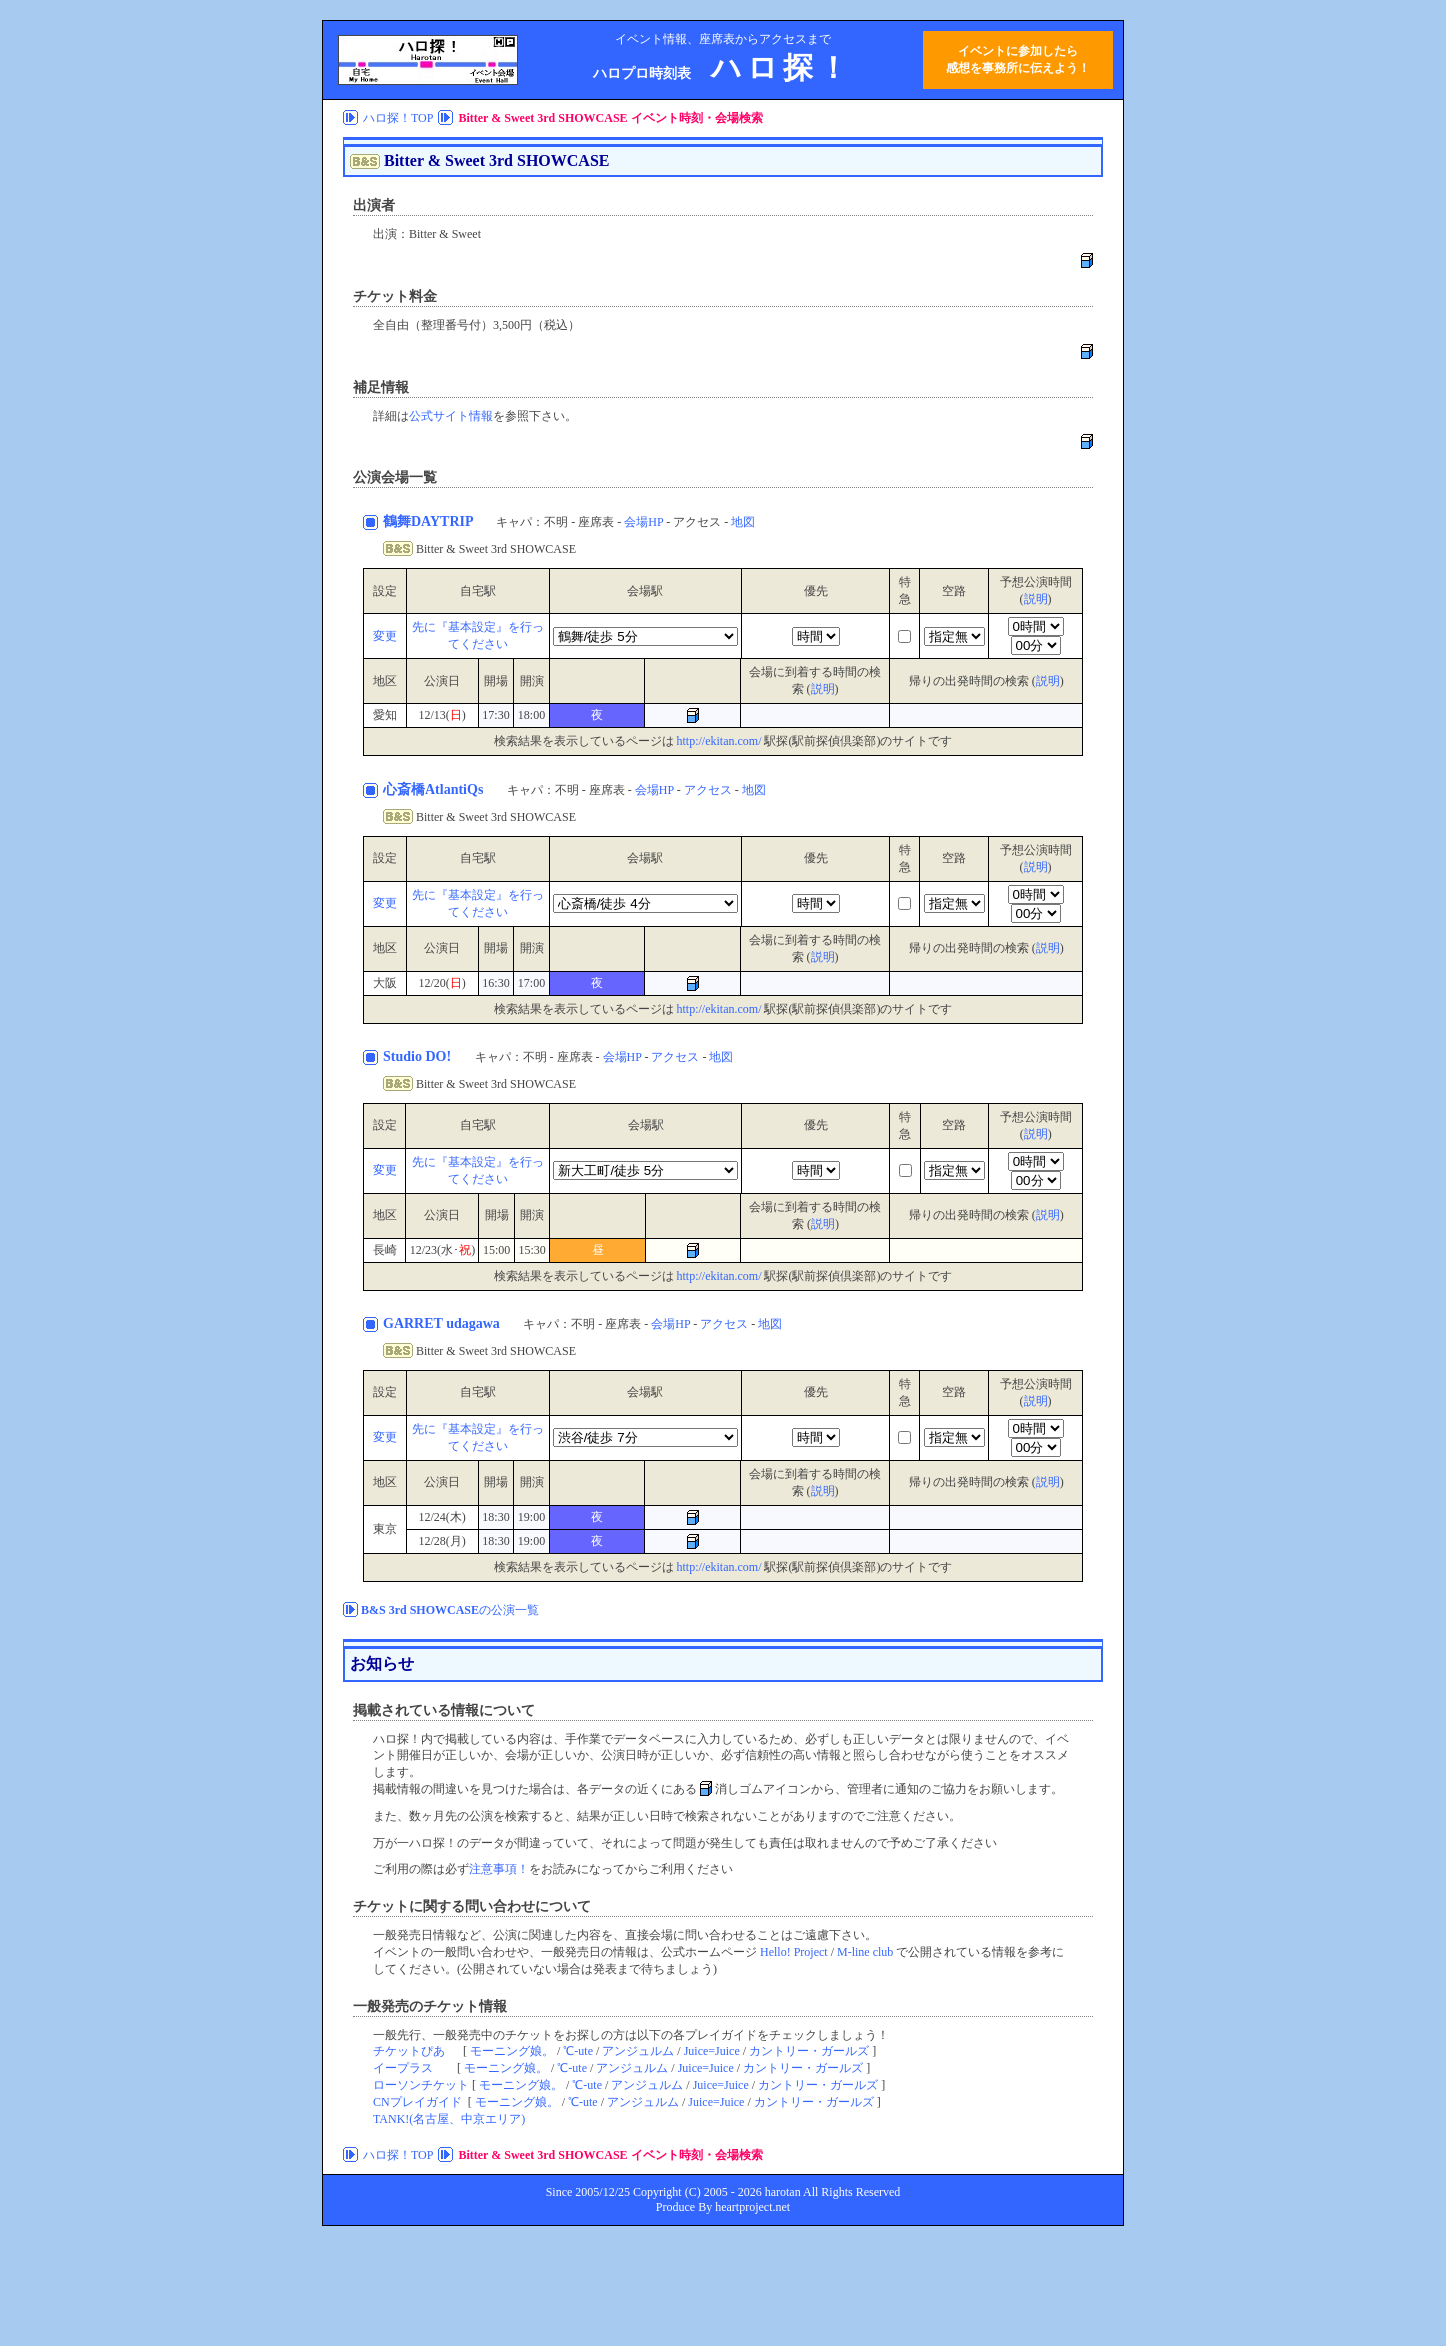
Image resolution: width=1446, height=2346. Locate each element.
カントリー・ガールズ (809, 2051)
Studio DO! (419, 1056)
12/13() (441, 715)
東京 (385, 1529)
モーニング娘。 (512, 2051)
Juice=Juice (712, 2051)
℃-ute (578, 2051)
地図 (743, 522)
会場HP (643, 522)
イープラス (403, 2068)
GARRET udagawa (443, 1323)
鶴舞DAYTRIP (429, 521)
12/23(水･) (442, 1250)
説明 (1036, 599)
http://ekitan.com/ (719, 741)
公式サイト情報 (451, 416)
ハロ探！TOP (398, 118)
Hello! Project (794, 1952)
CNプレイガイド (417, 2102)
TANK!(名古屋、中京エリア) (449, 2119)
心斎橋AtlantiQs (435, 789)
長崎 (385, 1250)
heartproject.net (752, 2207)
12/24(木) (441, 1517)
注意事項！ (499, 1869)
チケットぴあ (409, 2051)
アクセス (708, 790)
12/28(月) (441, 1541)
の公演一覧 (450, 1610)
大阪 (385, 983)
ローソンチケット (421, 2085)
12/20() (441, 983)
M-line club (865, 1952)
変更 (385, 636)
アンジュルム (638, 2051)
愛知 (385, 715)
